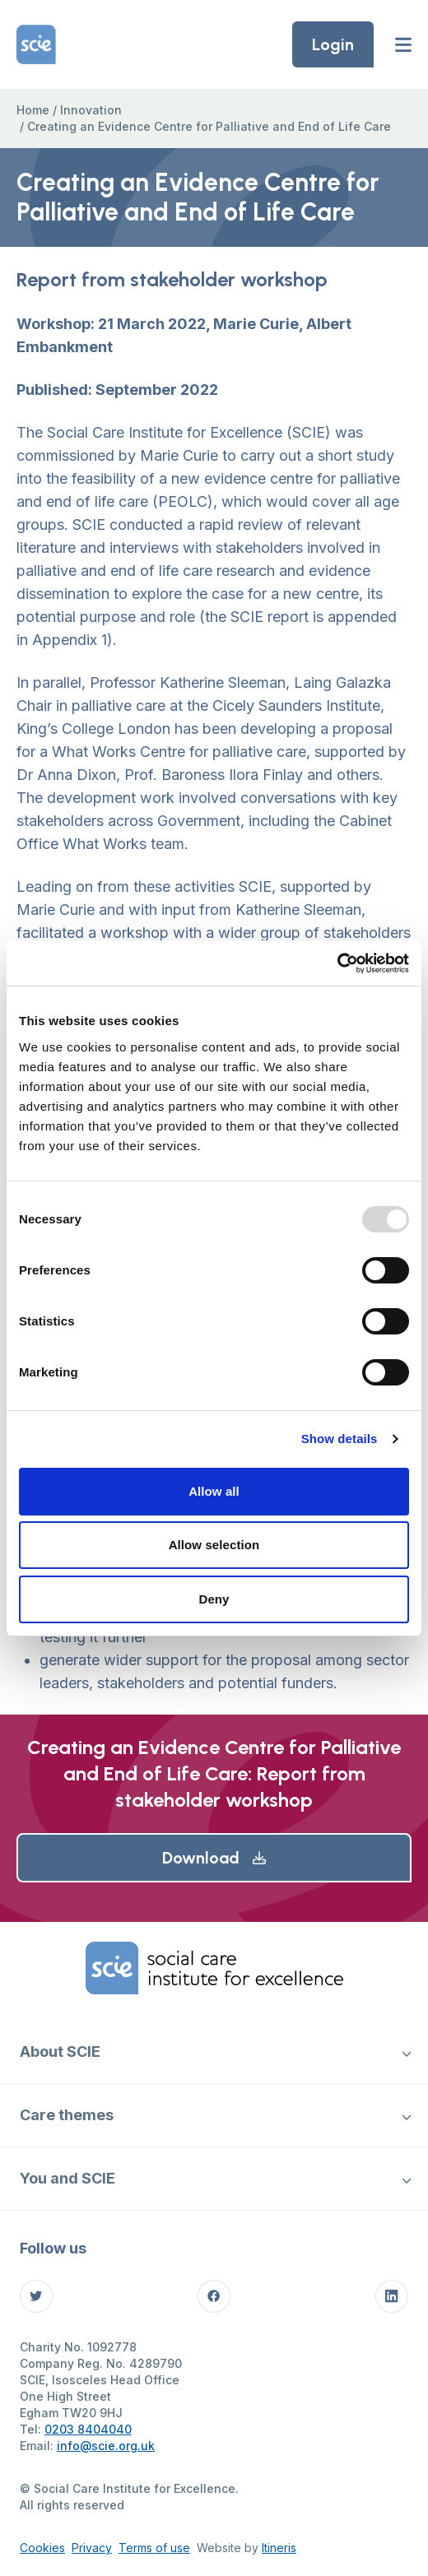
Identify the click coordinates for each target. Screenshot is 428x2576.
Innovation (91, 110)
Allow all (214, 1491)
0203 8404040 (88, 2429)
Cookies (42, 2548)
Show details (339, 1439)
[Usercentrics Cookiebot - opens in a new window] (337, 963)
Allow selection (214, 1545)
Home (32, 110)
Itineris (279, 2548)
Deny (213, 1599)
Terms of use (154, 2548)
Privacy (92, 2548)
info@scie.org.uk (106, 2446)
